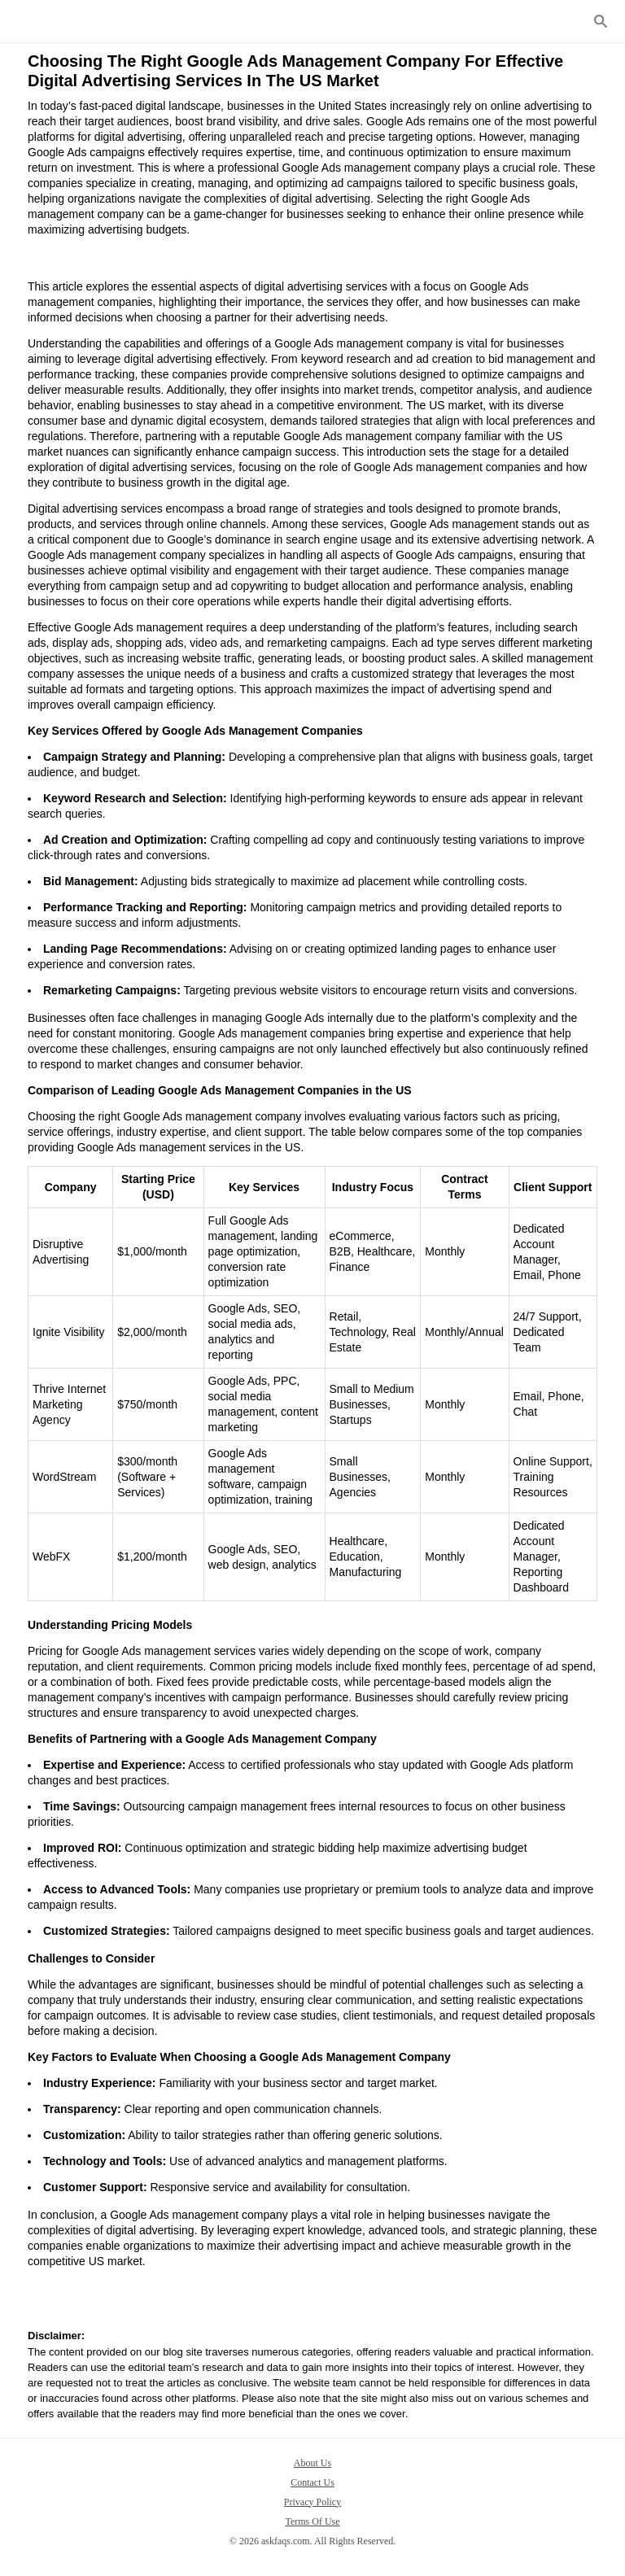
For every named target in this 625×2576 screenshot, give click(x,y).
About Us (312, 2463)
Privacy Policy (312, 2502)
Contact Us (312, 2482)
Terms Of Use (312, 2521)
